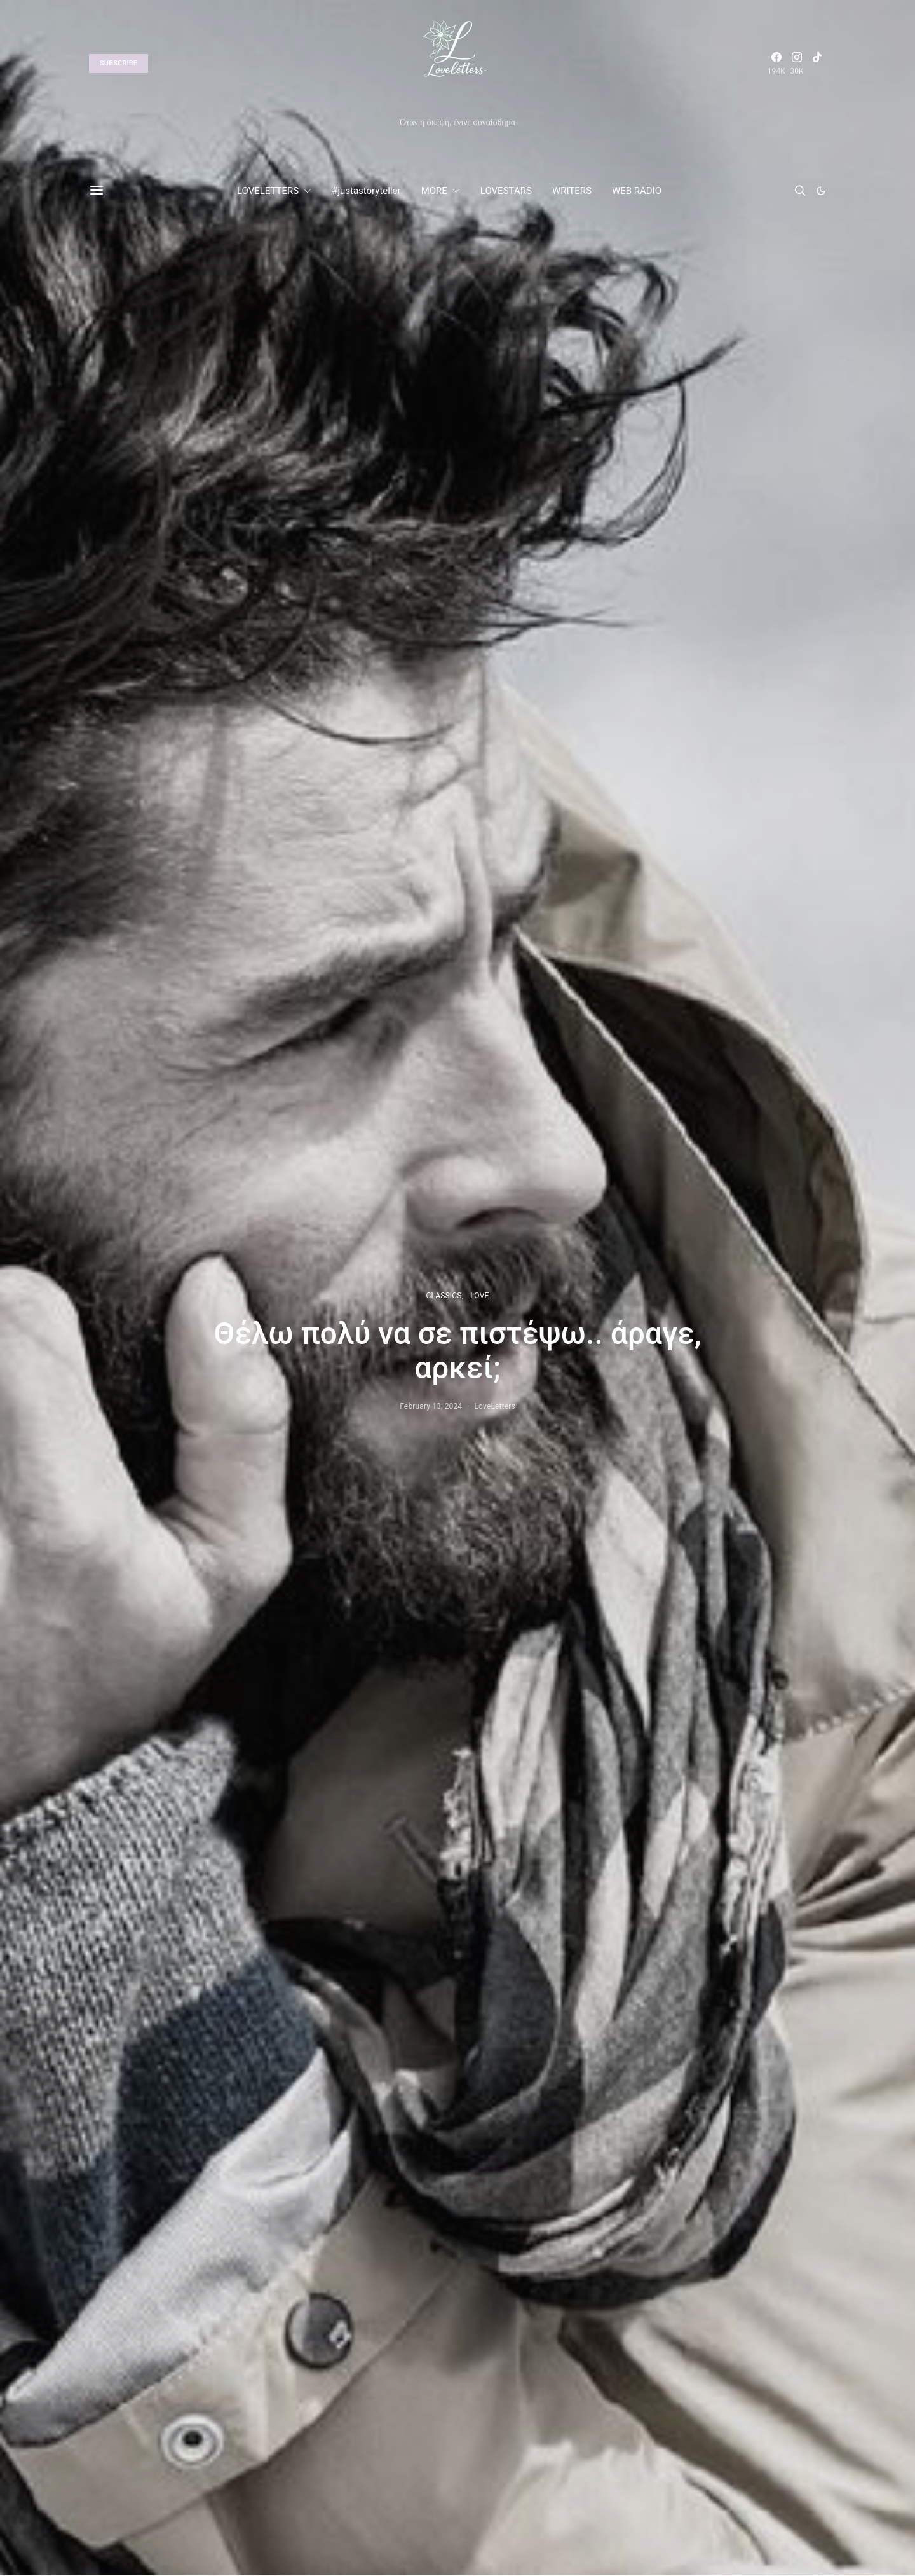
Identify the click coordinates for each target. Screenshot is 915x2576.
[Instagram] (797, 63)
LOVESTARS (506, 190)
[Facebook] (776, 63)
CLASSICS (444, 1295)
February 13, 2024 (431, 1406)
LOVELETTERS (268, 190)
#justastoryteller (366, 190)
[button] (821, 191)
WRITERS (572, 190)
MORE (434, 190)
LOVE (479, 1295)
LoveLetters (495, 1406)
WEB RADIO (636, 190)
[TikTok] (817, 63)
